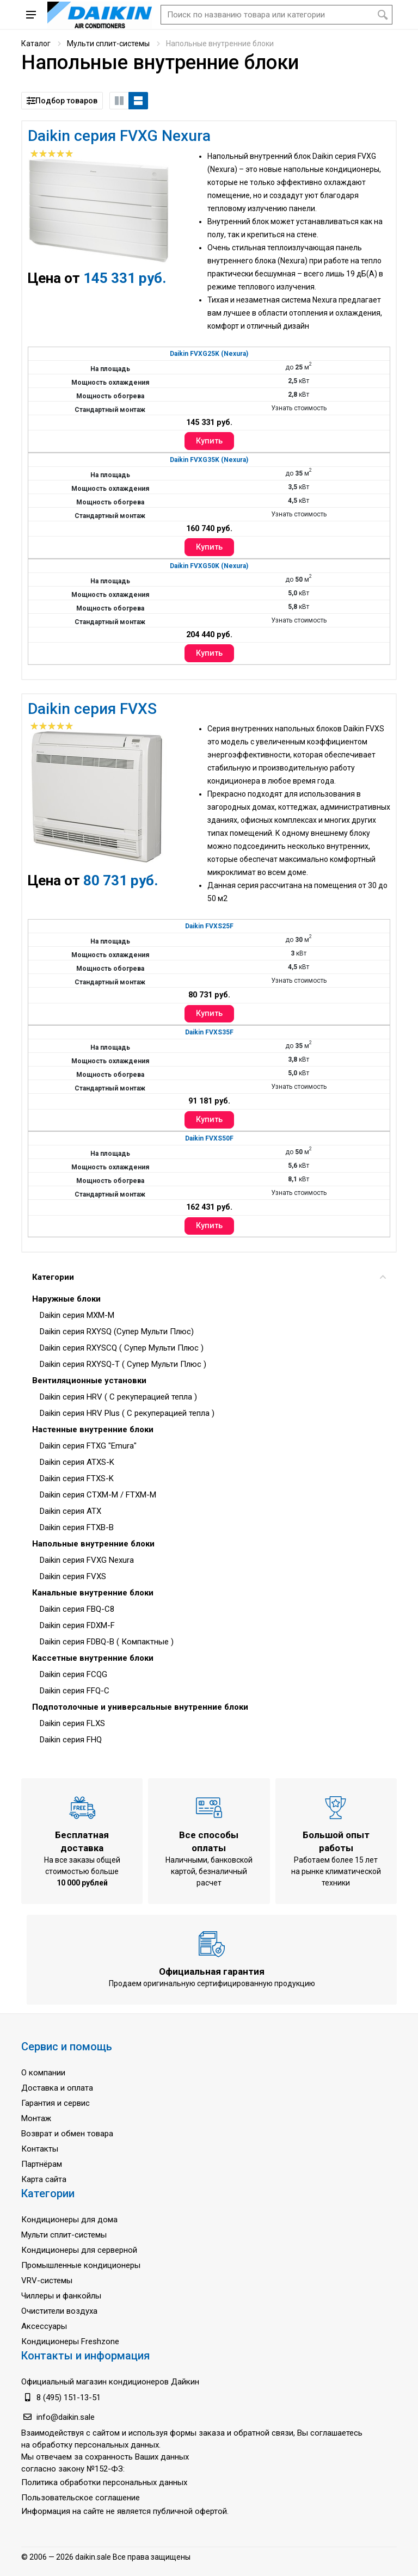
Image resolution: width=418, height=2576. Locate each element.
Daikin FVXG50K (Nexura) (209, 566)
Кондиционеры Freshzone (70, 2341)
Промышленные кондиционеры (80, 2265)
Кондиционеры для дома (69, 2219)
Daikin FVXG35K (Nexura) (209, 460)
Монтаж (36, 2118)
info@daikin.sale (65, 2417)
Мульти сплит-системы (108, 43)
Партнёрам (41, 2164)
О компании (43, 2073)
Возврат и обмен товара (67, 2134)
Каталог (36, 43)
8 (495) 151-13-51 (68, 2397)
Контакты (39, 2149)
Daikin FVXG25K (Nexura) (209, 354)
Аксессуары (44, 2326)
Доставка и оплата (57, 2088)
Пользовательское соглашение (80, 2498)
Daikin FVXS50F (209, 1138)
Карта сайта (43, 2179)
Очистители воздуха (59, 2311)
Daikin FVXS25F (209, 926)
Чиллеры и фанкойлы (61, 2296)
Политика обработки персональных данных (104, 2482)
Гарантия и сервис (55, 2103)
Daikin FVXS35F (209, 1032)
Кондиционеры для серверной (79, 2250)
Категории (209, 1277)
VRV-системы (46, 2280)
